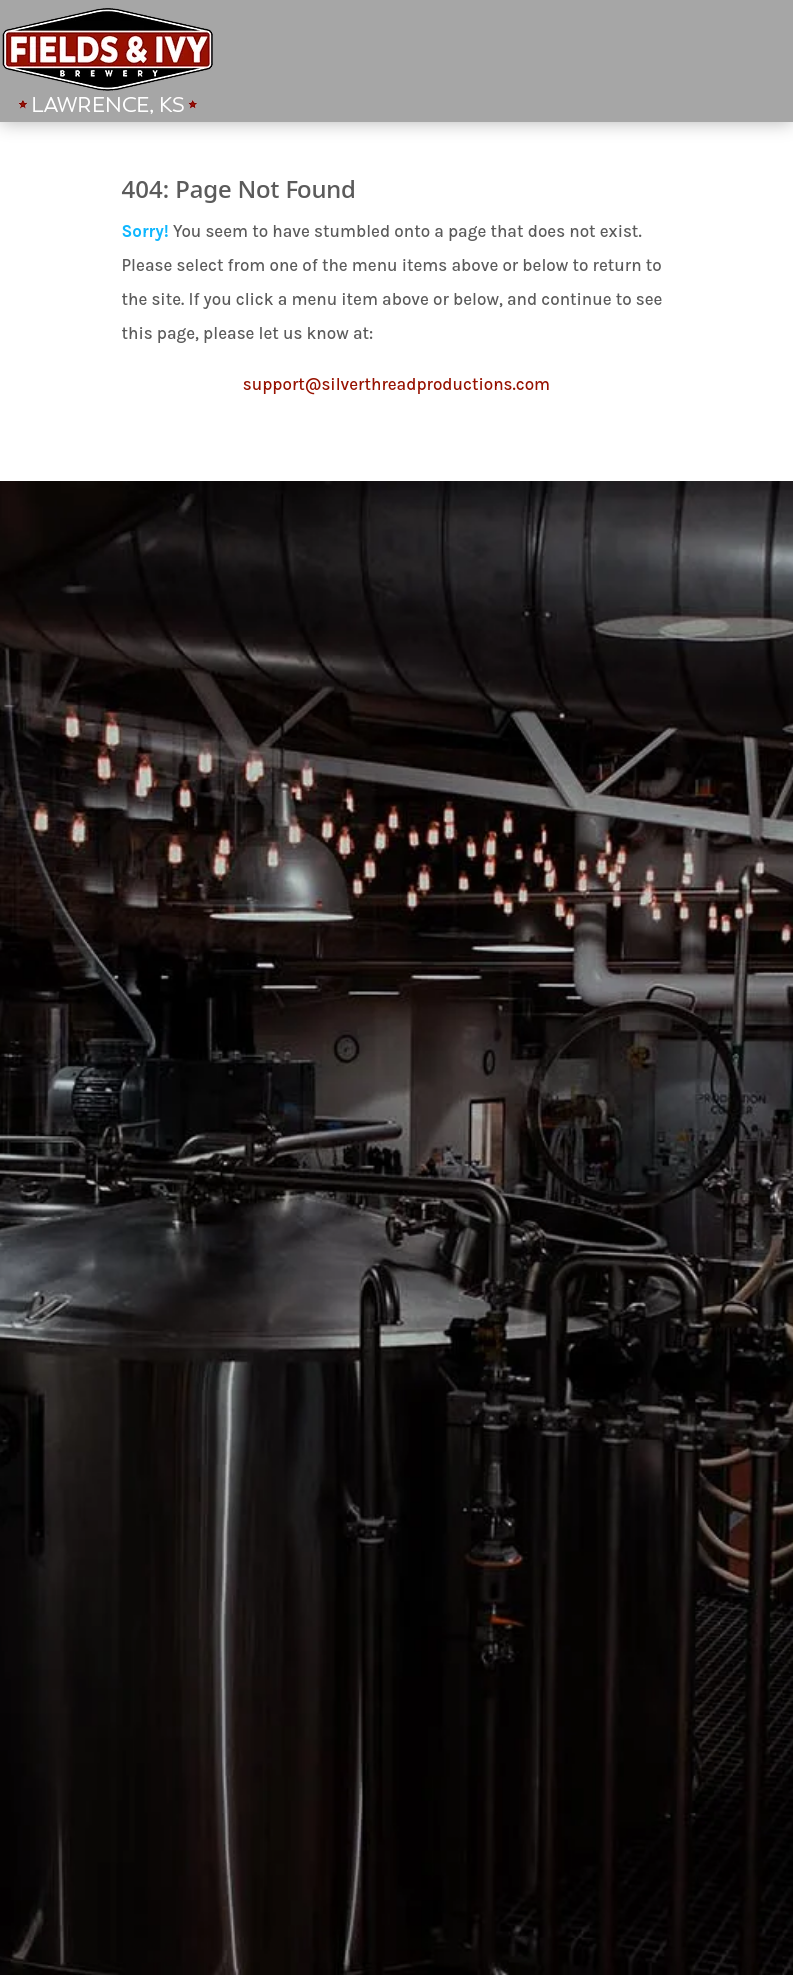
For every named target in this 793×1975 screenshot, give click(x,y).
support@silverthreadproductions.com (396, 384)
